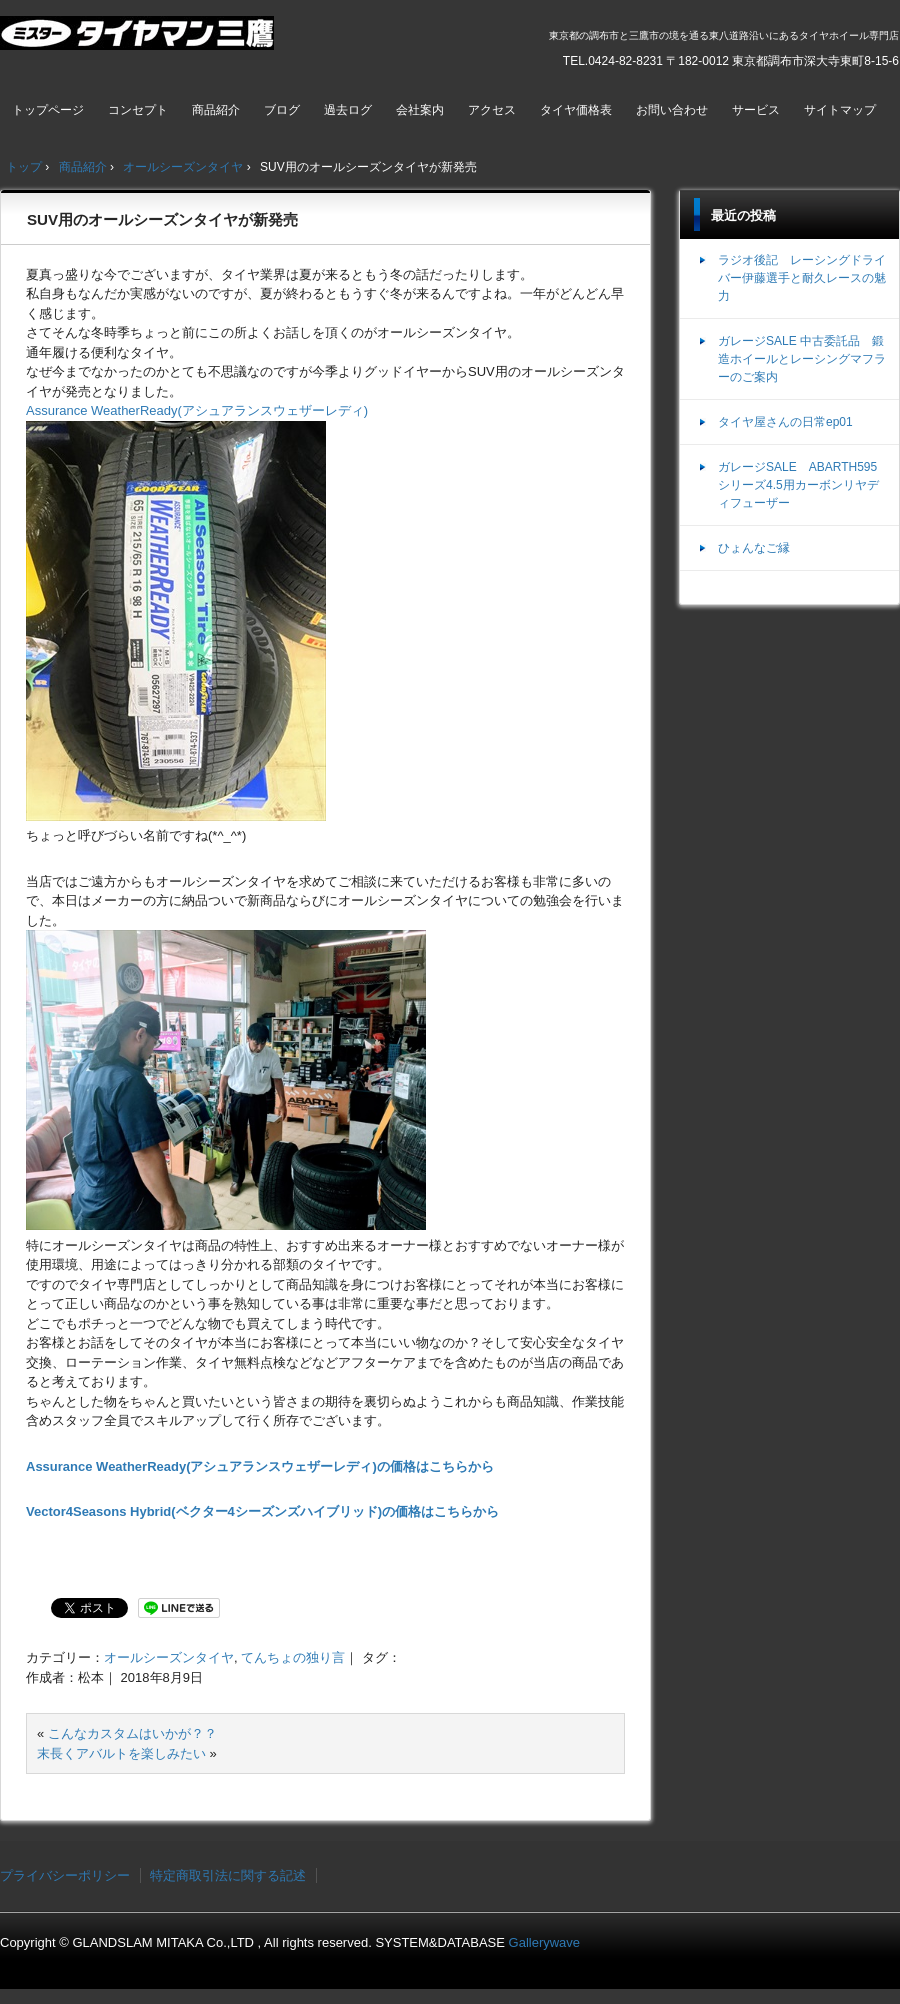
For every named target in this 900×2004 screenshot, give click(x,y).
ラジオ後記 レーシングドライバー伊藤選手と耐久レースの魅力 (802, 278)
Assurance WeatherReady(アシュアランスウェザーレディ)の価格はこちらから (260, 1466)
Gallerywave (545, 1942)
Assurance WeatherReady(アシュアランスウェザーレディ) (197, 410)
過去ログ (348, 110)
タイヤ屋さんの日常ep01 (785, 422)
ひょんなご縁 (754, 548)
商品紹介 (216, 110)
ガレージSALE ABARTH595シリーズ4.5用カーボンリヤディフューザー (798, 485)
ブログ (282, 110)
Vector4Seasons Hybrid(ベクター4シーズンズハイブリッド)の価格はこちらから (262, 1511)
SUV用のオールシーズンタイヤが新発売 (162, 219)
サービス (756, 110)
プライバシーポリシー (65, 1875)
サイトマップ (840, 110)
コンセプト (138, 110)
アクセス (492, 110)
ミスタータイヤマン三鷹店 (139, 41)
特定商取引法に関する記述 (228, 1875)
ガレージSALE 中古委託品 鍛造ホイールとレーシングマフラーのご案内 (802, 359)
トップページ (48, 110)
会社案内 (420, 110)
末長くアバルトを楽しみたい (121, 1753)
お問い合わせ (672, 110)
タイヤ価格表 (576, 110)
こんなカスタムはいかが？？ (132, 1733)
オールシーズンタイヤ (169, 1657)
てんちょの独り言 (293, 1657)
